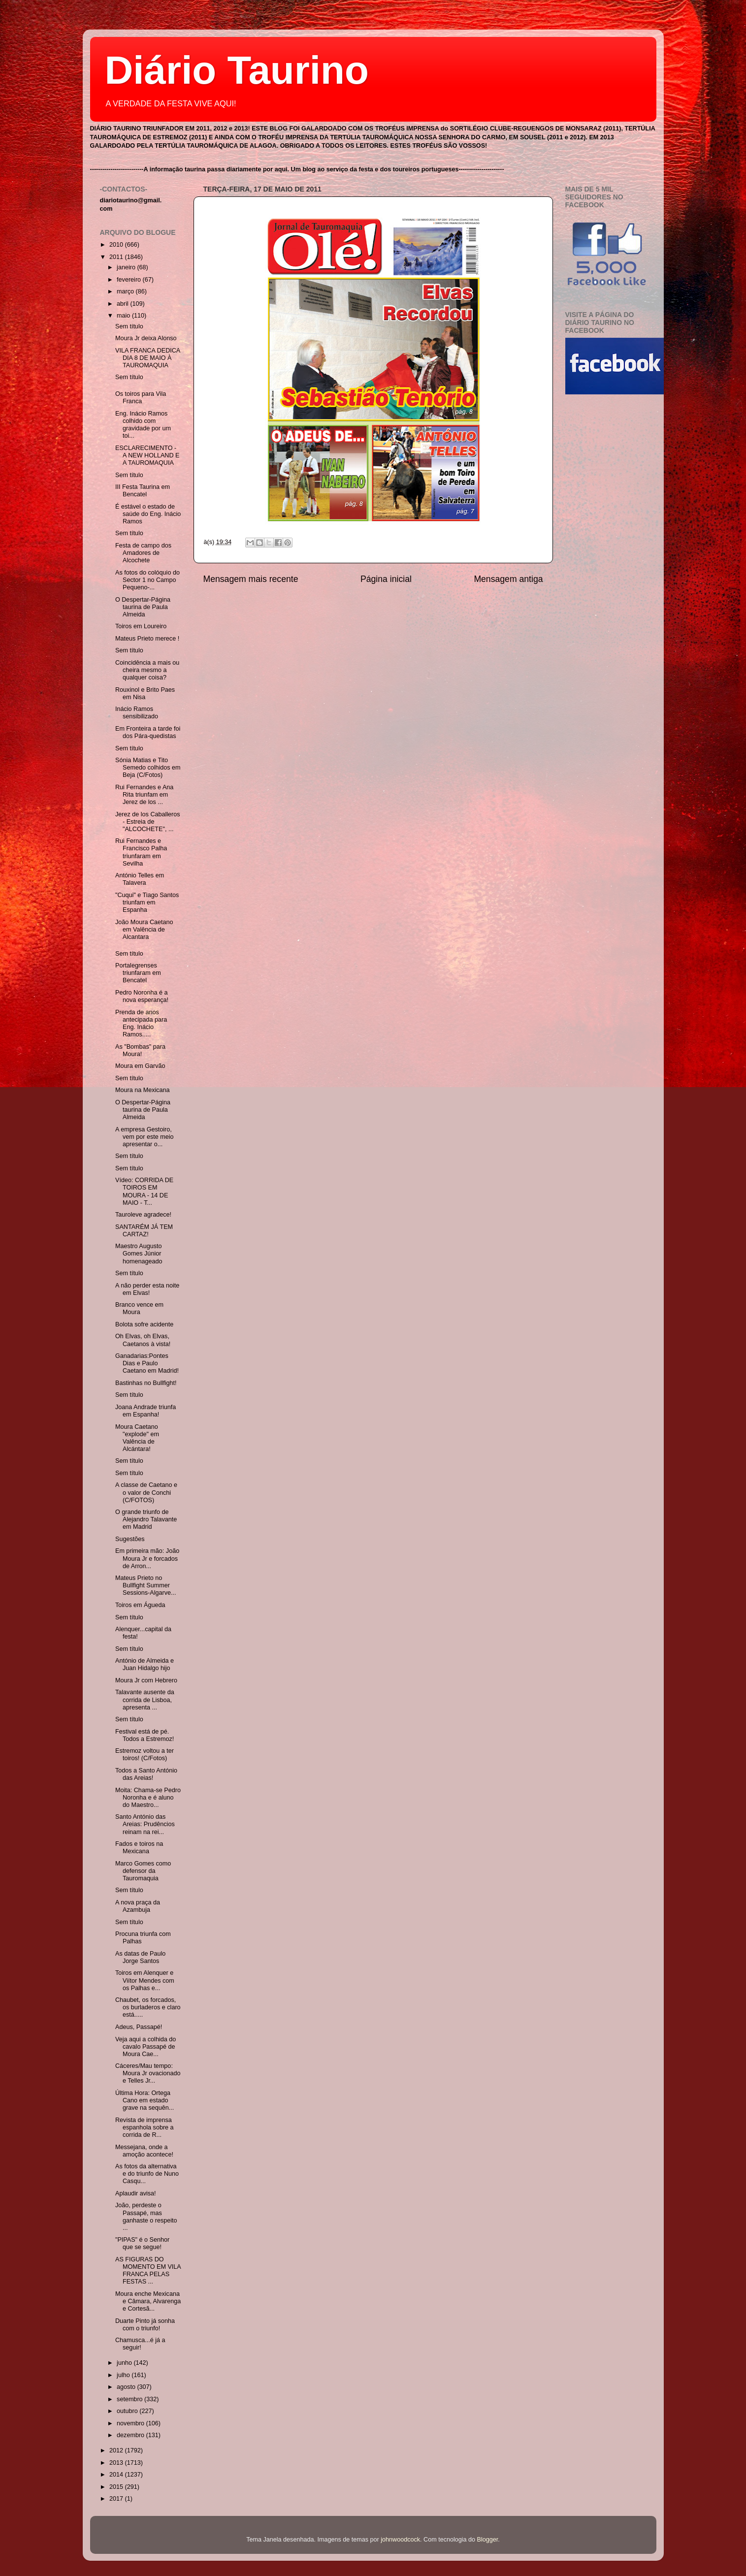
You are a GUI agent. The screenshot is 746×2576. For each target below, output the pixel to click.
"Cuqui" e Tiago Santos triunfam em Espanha (147, 902)
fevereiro (130, 279)
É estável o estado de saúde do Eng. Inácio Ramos (148, 514)
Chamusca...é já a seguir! (140, 2344)
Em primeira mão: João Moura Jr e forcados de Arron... (147, 1558)
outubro (128, 2411)
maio (124, 315)
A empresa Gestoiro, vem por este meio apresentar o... (144, 1137)
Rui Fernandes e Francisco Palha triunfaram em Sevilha (141, 852)
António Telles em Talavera (139, 879)
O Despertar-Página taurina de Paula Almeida (142, 607)
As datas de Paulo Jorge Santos (140, 1957)
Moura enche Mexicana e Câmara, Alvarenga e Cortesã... (148, 2301)
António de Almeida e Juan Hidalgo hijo (144, 1664)
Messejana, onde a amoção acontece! (144, 2151)
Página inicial (386, 579)
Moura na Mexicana (142, 1090)
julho (124, 2375)
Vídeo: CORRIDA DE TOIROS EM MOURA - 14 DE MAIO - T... (144, 1191)
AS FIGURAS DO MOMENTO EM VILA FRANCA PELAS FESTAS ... (148, 2270)
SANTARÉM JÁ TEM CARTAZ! (144, 1231)
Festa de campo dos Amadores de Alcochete (143, 553)
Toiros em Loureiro (140, 626)
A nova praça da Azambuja (137, 1906)
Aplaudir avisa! (135, 2193)
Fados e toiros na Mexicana (139, 1847)
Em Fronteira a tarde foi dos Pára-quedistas (147, 732)
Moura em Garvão (140, 1066)
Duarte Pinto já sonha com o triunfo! (145, 2325)
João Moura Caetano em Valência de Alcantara (144, 929)
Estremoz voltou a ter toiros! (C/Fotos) (144, 1754)
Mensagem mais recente (250, 579)
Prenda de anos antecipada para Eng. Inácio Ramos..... (141, 1023)
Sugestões (130, 1539)
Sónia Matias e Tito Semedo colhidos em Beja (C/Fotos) (148, 767)
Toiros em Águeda (140, 1605)
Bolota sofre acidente (144, 1324)
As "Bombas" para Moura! (140, 1050)
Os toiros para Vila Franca (140, 397)
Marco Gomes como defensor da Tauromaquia (143, 1871)
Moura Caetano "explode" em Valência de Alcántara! (137, 1437)
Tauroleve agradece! (143, 1214)
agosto (127, 2386)
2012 (117, 2450)
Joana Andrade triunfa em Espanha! (145, 1411)
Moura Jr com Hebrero (146, 1680)
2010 (117, 244)
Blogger (487, 2539)
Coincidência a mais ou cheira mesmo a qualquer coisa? (147, 670)
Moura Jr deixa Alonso (146, 338)
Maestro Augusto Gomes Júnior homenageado (138, 1253)
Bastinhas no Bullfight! (146, 1383)
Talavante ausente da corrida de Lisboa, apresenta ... (144, 1699)
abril (123, 303)
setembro (130, 2399)
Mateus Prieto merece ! (147, 638)
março (126, 291)
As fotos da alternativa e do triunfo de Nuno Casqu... (147, 2174)
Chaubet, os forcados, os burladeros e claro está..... (148, 2007)
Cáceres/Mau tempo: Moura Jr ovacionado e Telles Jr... (148, 2073)
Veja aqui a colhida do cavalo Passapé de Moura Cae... (145, 2047)
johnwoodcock (400, 2539)
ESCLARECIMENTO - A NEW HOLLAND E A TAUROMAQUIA (147, 455)
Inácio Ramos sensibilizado (136, 713)
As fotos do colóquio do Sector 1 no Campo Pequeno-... (147, 580)
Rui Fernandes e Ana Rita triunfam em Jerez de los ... (144, 794)
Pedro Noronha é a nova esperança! (141, 996)
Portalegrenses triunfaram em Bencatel (138, 973)
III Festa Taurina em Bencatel (142, 490)
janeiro (127, 267)
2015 (117, 2486)
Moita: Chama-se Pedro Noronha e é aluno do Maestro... (148, 1797)
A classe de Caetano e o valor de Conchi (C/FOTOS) (146, 1492)
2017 (117, 2498)
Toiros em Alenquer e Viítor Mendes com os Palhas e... (144, 1980)
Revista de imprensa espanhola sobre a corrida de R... (144, 2127)
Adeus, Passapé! (138, 2027)
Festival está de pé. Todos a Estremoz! (144, 1735)
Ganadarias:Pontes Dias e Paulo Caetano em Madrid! (147, 1363)
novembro (131, 2423)
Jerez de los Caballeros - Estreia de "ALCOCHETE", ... (147, 822)
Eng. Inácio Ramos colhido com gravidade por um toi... (143, 424)
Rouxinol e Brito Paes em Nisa (145, 693)
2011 (117, 257)
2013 (117, 2462)
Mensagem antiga (508, 579)
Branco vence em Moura (139, 1308)
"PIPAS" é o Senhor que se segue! (142, 2243)
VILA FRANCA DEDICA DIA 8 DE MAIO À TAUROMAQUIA (147, 358)
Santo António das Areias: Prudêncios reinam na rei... (145, 1824)
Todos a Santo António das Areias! (146, 1774)
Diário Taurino (237, 70)
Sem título (129, 326)
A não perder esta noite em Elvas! (147, 1289)
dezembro (131, 2435)
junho (125, 2362)
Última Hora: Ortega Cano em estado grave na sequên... (144, 2100)
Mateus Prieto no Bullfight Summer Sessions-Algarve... (145, 1585)
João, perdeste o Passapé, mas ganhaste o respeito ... (146, 2216)
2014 (117, 2474)
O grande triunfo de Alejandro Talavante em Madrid (146, 1519)
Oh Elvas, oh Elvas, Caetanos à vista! (142, 1340)
